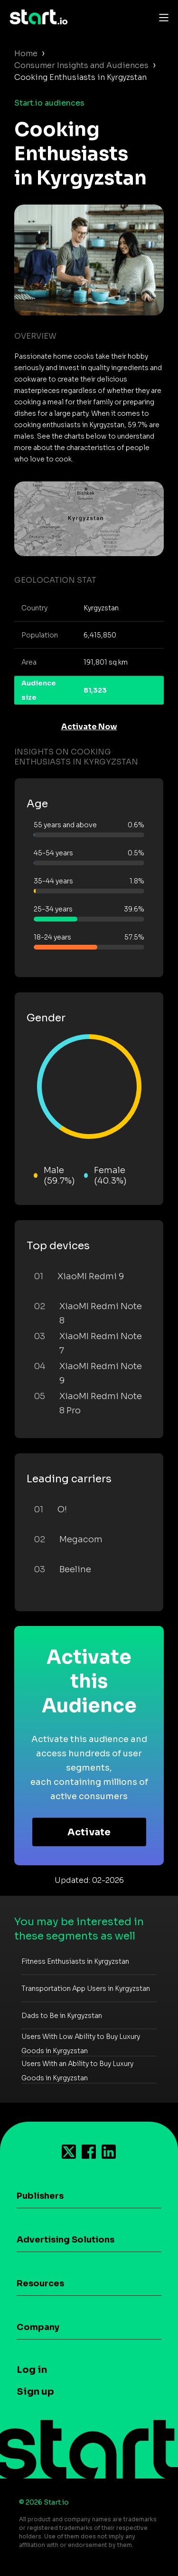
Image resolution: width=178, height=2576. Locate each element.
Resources (40, 2283)
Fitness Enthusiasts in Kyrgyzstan (75, 1961)
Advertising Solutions (65, 2239)
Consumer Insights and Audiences (81, 65)
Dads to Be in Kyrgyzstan (61, 2015)
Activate (89, 1832)
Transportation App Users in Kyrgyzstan (85, 1988)
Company (38, 2327)
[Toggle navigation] (161, 17)
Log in (32, 2370)
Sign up (35, 2392)
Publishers (40, 2196)
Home (25, 54)
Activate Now (89, 727)
